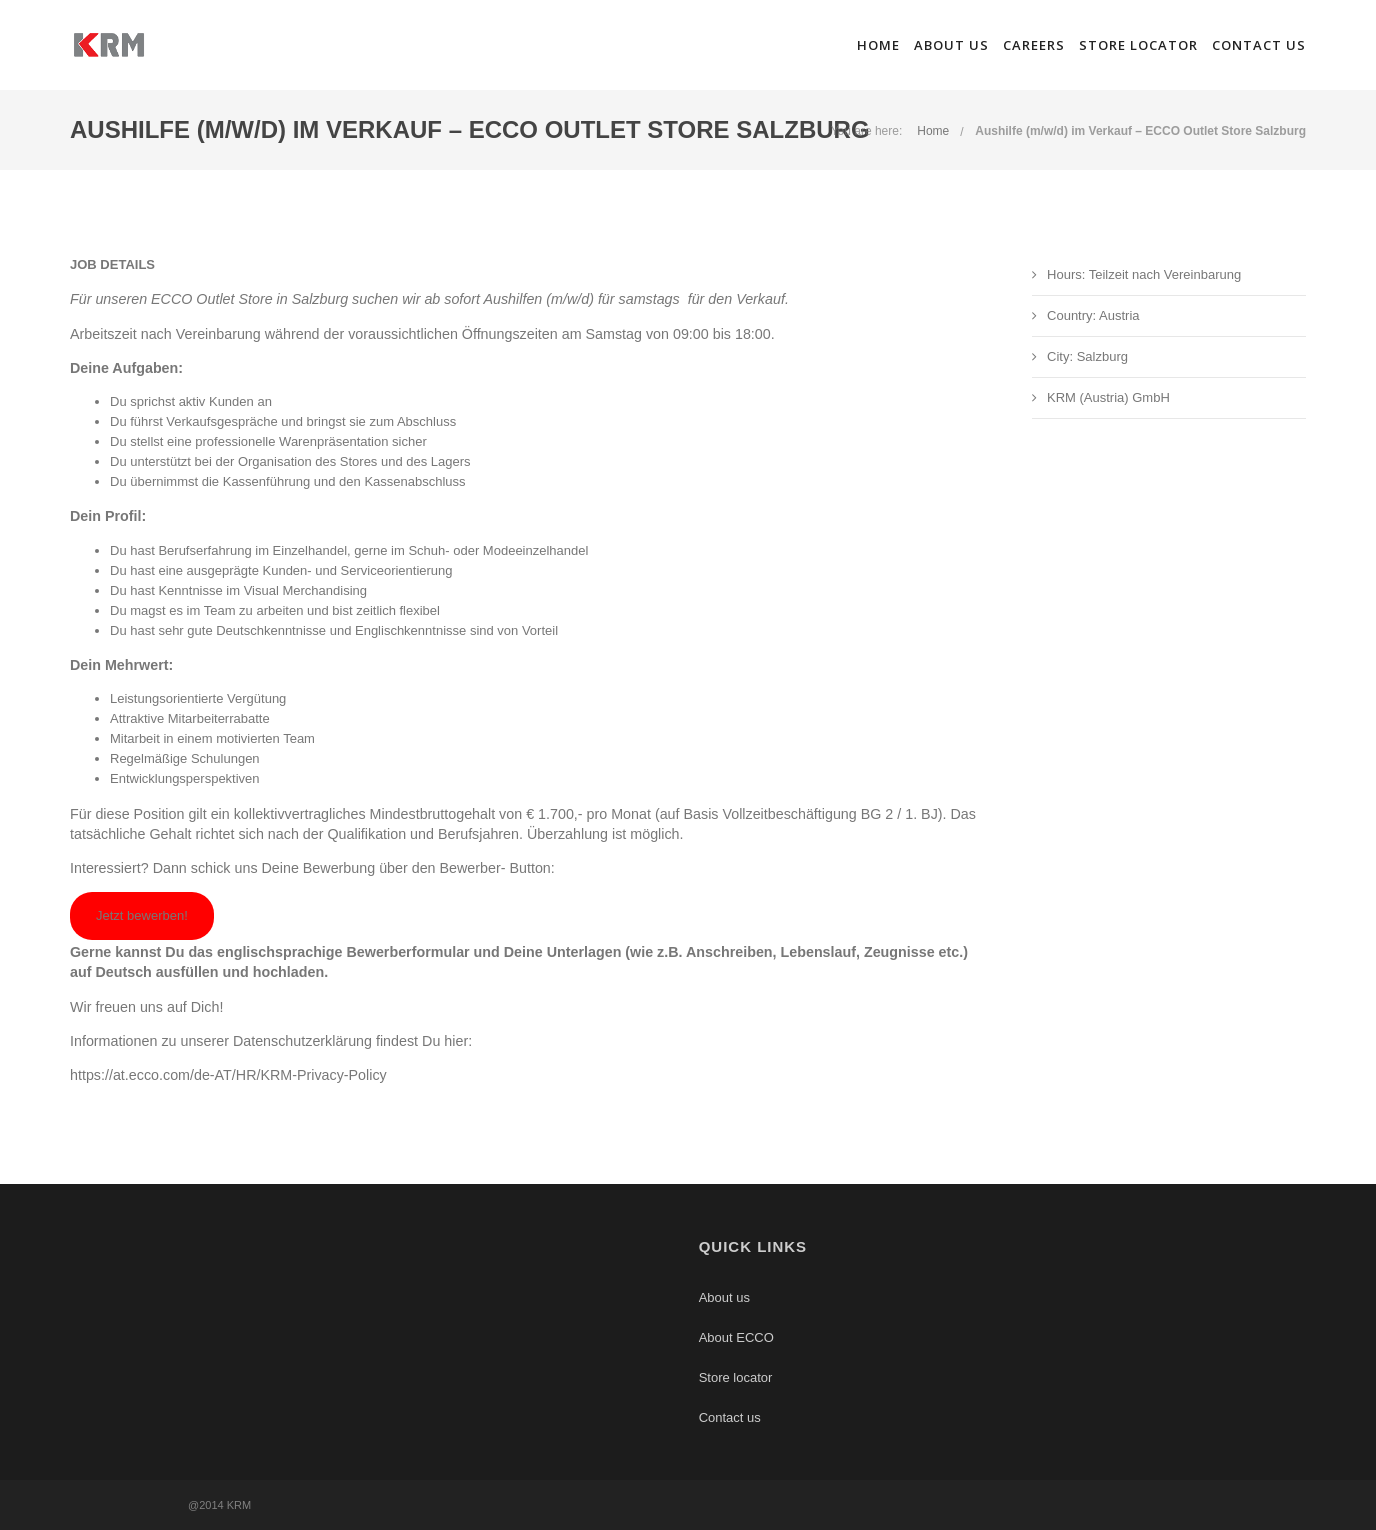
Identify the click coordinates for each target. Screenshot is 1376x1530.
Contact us (1259, 45)
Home (878, 45)
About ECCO (736, 1337)
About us (951, 45)
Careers (1034, 45)
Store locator (1138, 45)
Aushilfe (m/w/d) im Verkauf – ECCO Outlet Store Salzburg (1140, 131)
